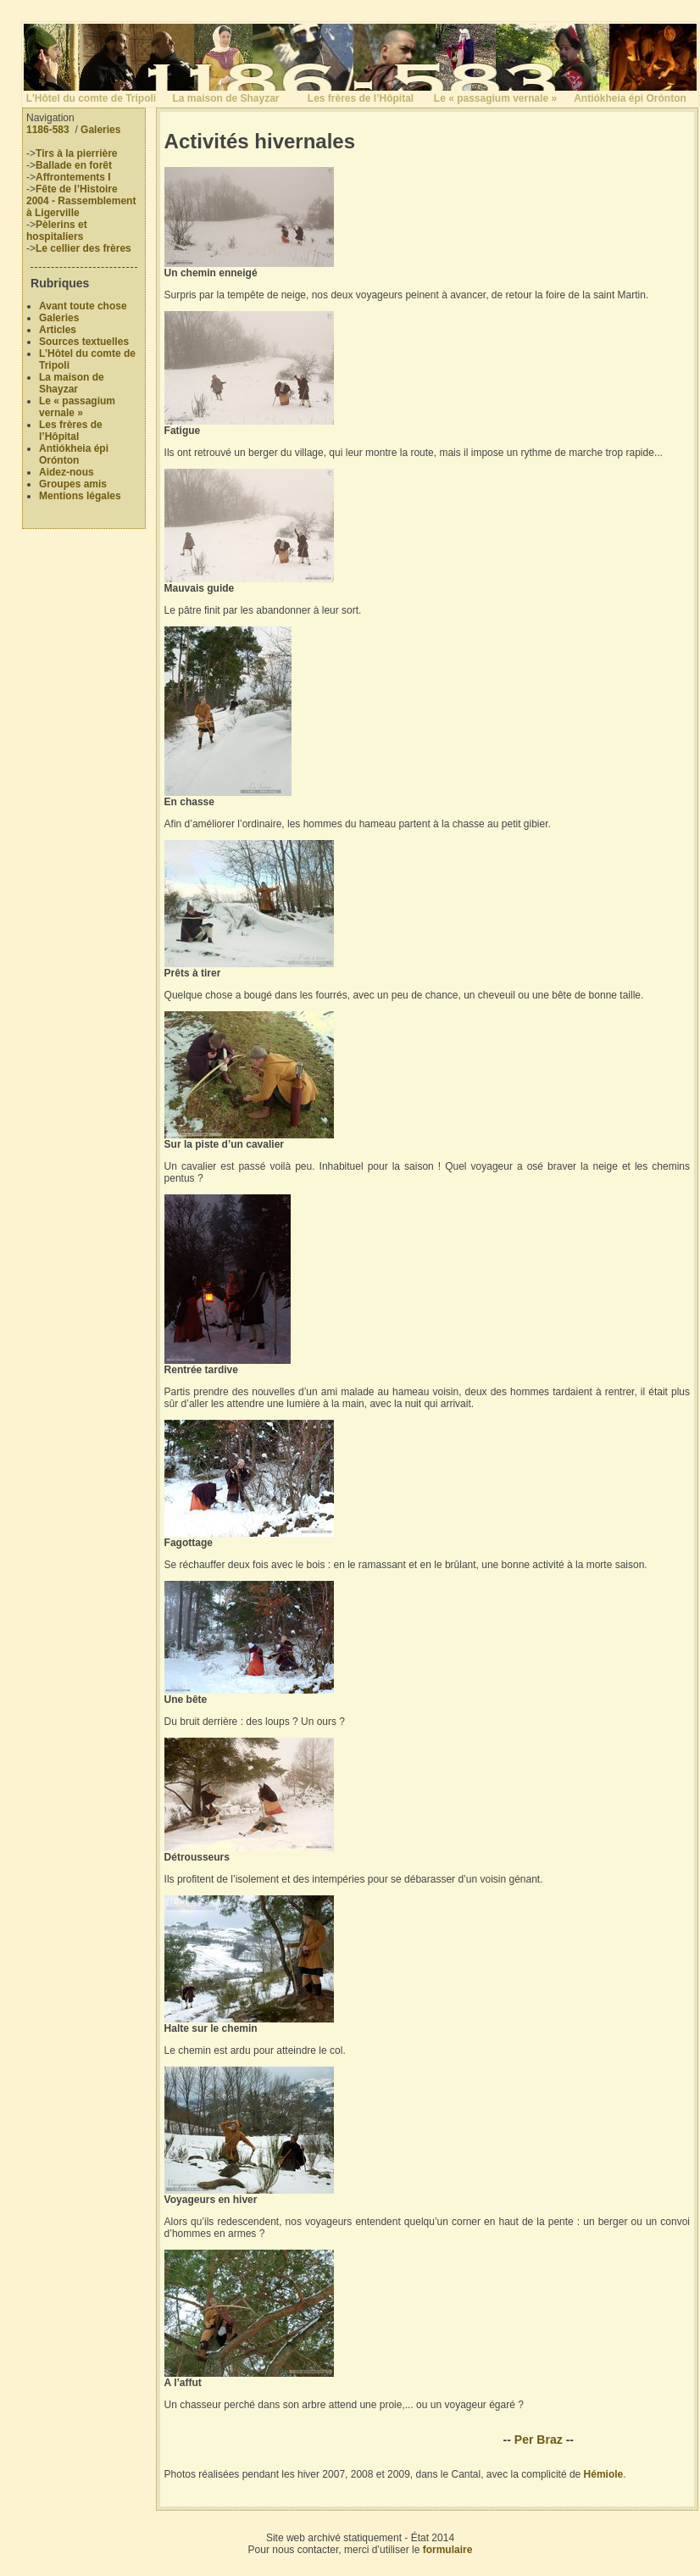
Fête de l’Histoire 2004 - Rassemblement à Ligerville (81, 201)
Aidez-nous (66, 472)
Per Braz (538, 2439)
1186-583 (47, 130)
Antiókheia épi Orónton (630, 98)
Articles (57, 330)
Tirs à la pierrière (77, 153)
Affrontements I (73, 177)
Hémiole (604, 2474)
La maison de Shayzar (225, 98)
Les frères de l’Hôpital (361, 98)
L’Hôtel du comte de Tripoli (91, 98)
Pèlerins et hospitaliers (56, 230)
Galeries (100, 130)
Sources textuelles (84, 342)
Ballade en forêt (74, 165)
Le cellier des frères (83, 248)
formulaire (448, 2550)
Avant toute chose (83, 306)
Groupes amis (73, 484)
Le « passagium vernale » (495, 98)
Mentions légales (80, 496)
